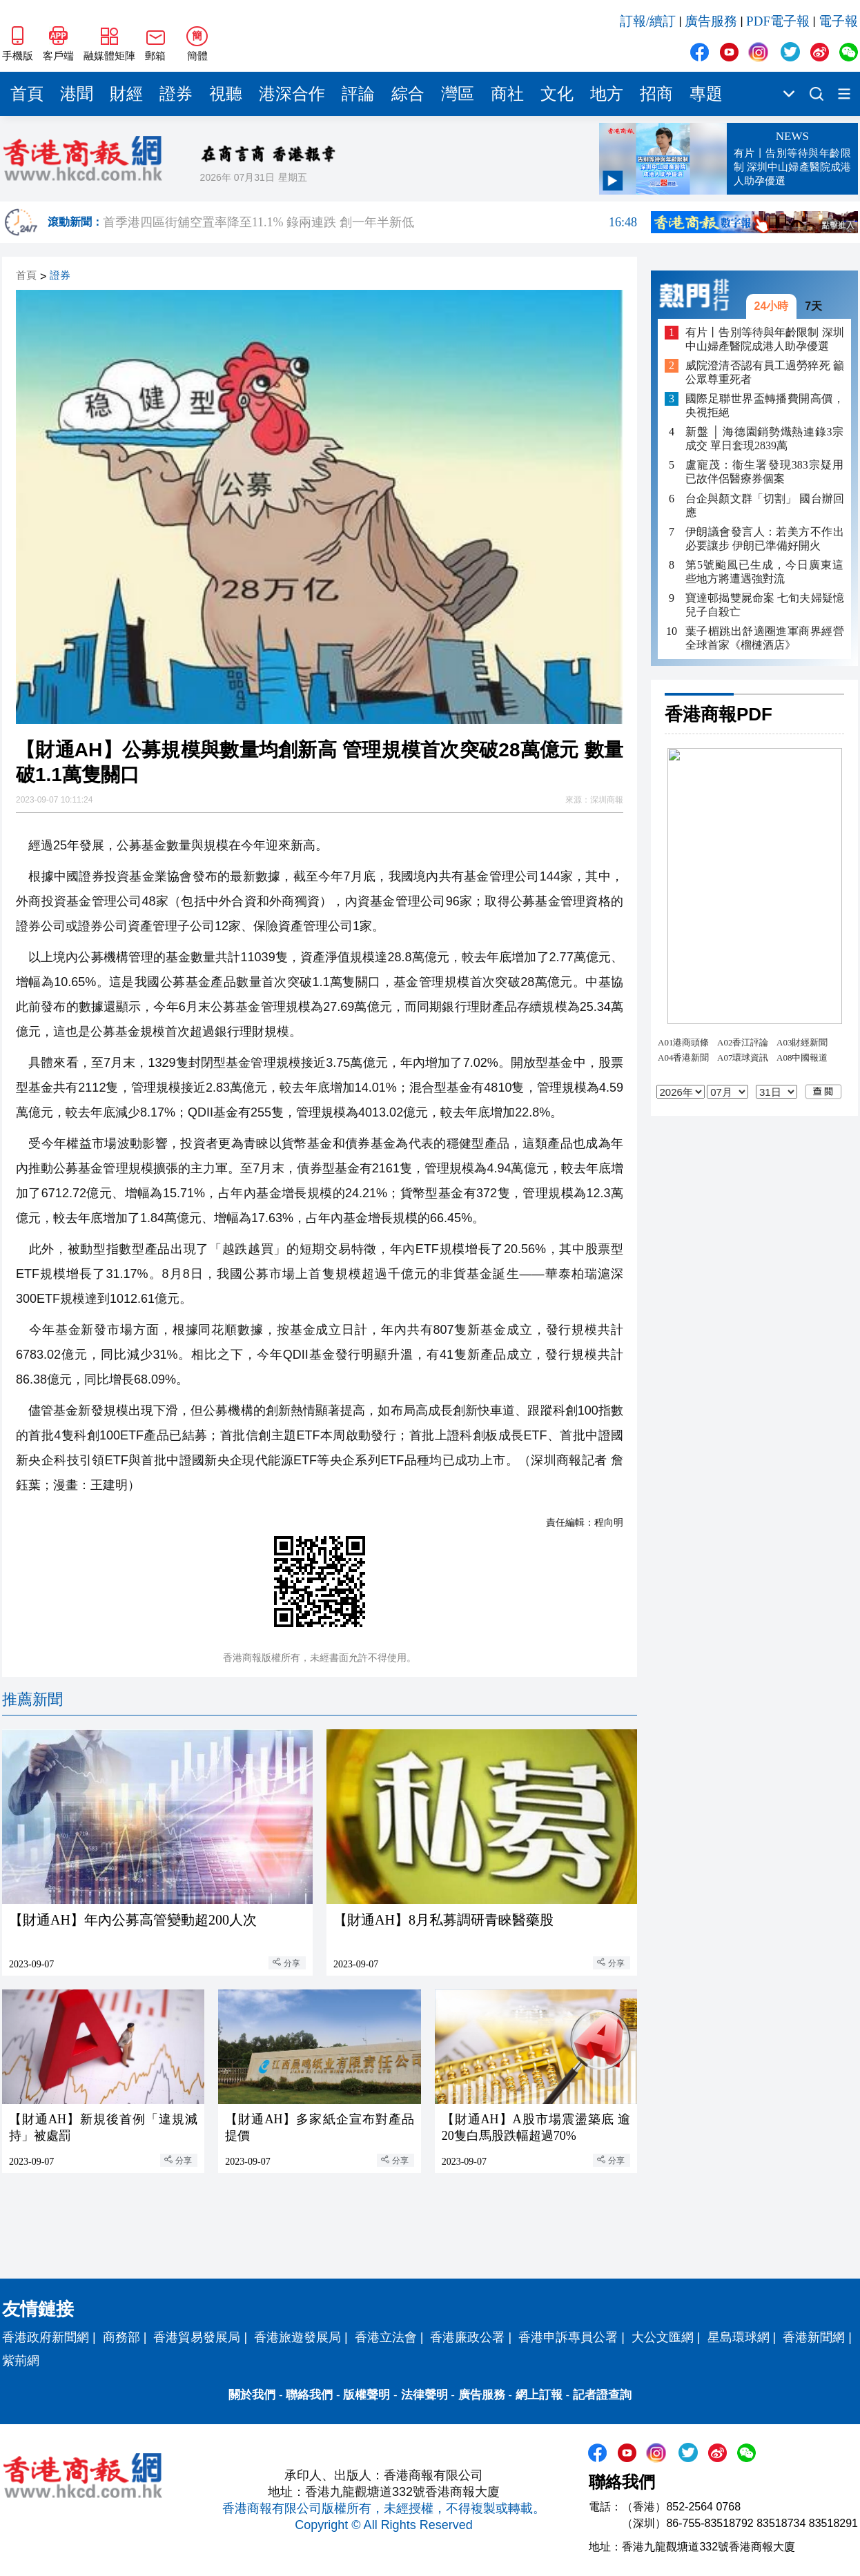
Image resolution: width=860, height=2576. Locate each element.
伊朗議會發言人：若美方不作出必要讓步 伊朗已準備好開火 (764, 538)
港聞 (76, 94)
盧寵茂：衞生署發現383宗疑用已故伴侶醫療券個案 (764, 471)
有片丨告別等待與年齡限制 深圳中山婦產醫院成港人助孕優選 (764, 339)
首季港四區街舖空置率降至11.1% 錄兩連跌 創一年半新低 (370, 222)
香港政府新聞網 (45, 2337)
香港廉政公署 (467, 2337)
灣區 (457, 94)
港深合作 (292, 94)
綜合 (407, 94)
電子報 (838, 21)
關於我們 (251, 2394)
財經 (126, 94)
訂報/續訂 (648, 21)
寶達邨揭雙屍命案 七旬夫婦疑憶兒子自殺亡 (764, 605)
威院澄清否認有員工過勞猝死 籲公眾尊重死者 (764, 372)
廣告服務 (711, 21)
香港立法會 (386, 2337)
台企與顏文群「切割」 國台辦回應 (764, 505)
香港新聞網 (814, 2337)
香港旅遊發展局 (297, 2337)
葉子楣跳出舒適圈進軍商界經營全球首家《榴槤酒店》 (764, 638)
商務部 (121, 2337)
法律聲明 (424, 2394)
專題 (706, 94)
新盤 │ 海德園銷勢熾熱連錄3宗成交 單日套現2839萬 (764, 438)
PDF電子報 (778, 21)
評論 (358, 94)
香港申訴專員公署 (568, 2337)
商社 (507, 94)
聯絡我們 (309, 2394)
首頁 (26, 94)
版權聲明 (366, 2394)
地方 (606, 94)
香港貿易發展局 (196, 2337)
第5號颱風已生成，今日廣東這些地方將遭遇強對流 (764, 571)
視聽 (225, 94)
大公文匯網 (663, 2337)
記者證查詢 (602, 2394)
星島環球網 (738, 2337)
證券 (176, 94)
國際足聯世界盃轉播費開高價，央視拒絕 (764, 405)
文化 (557, 94)
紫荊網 (20, 2361)
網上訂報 (539, 2394)
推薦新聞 (32, 1699)
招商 (656, 94)
